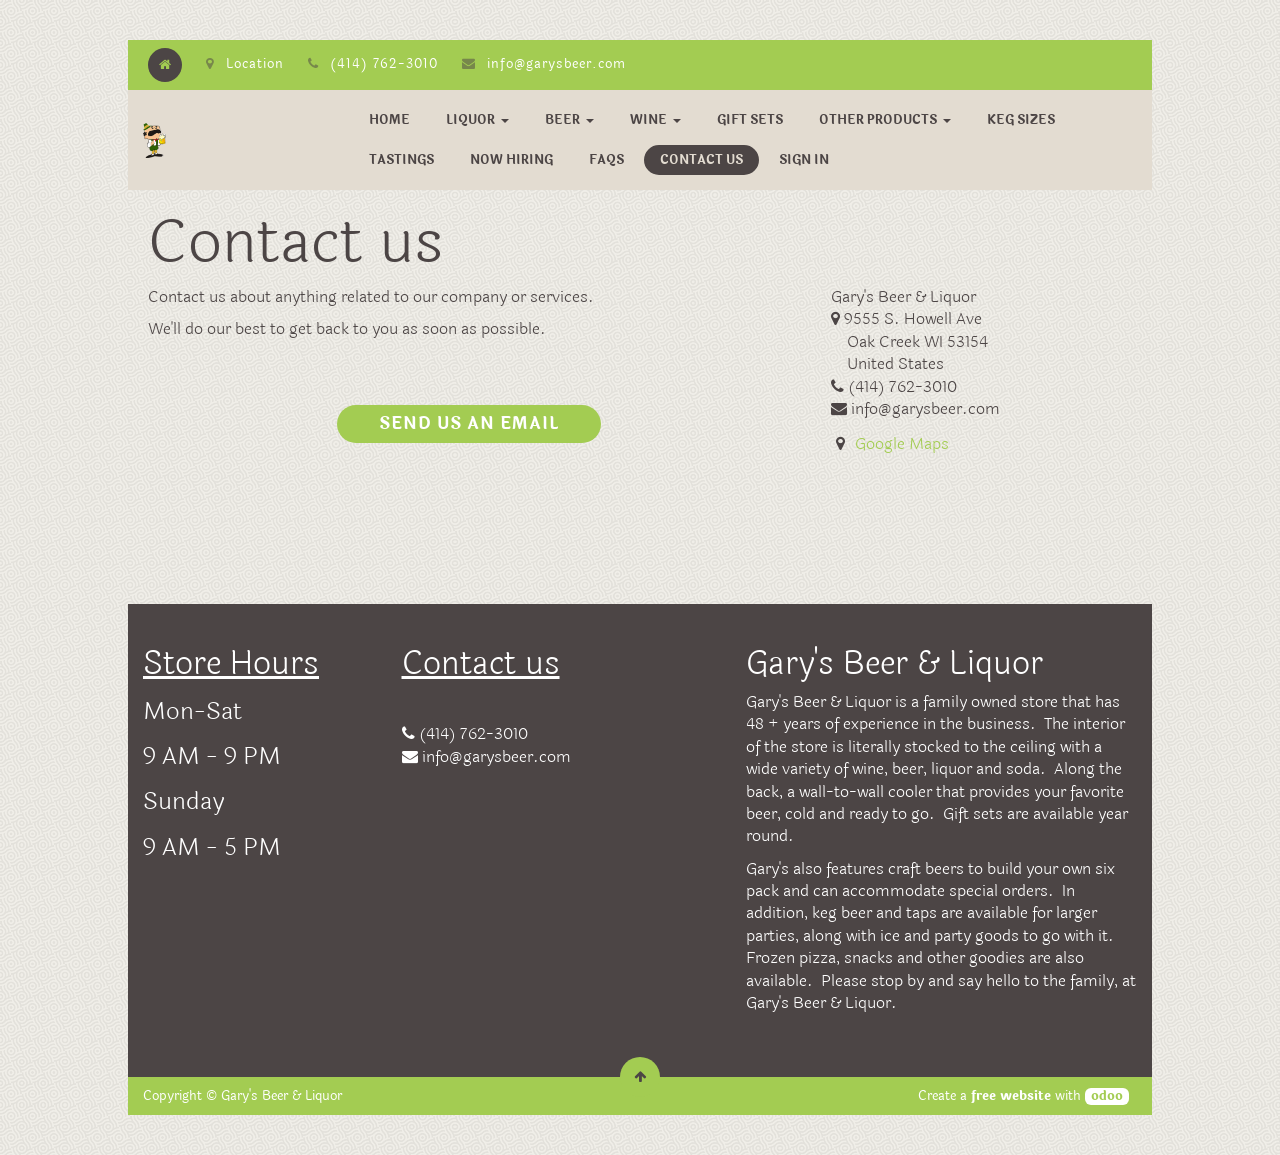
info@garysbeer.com (556, 64)
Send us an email (469, 423)
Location (245, 64)
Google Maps (902, 443)
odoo (1107, 1096)
